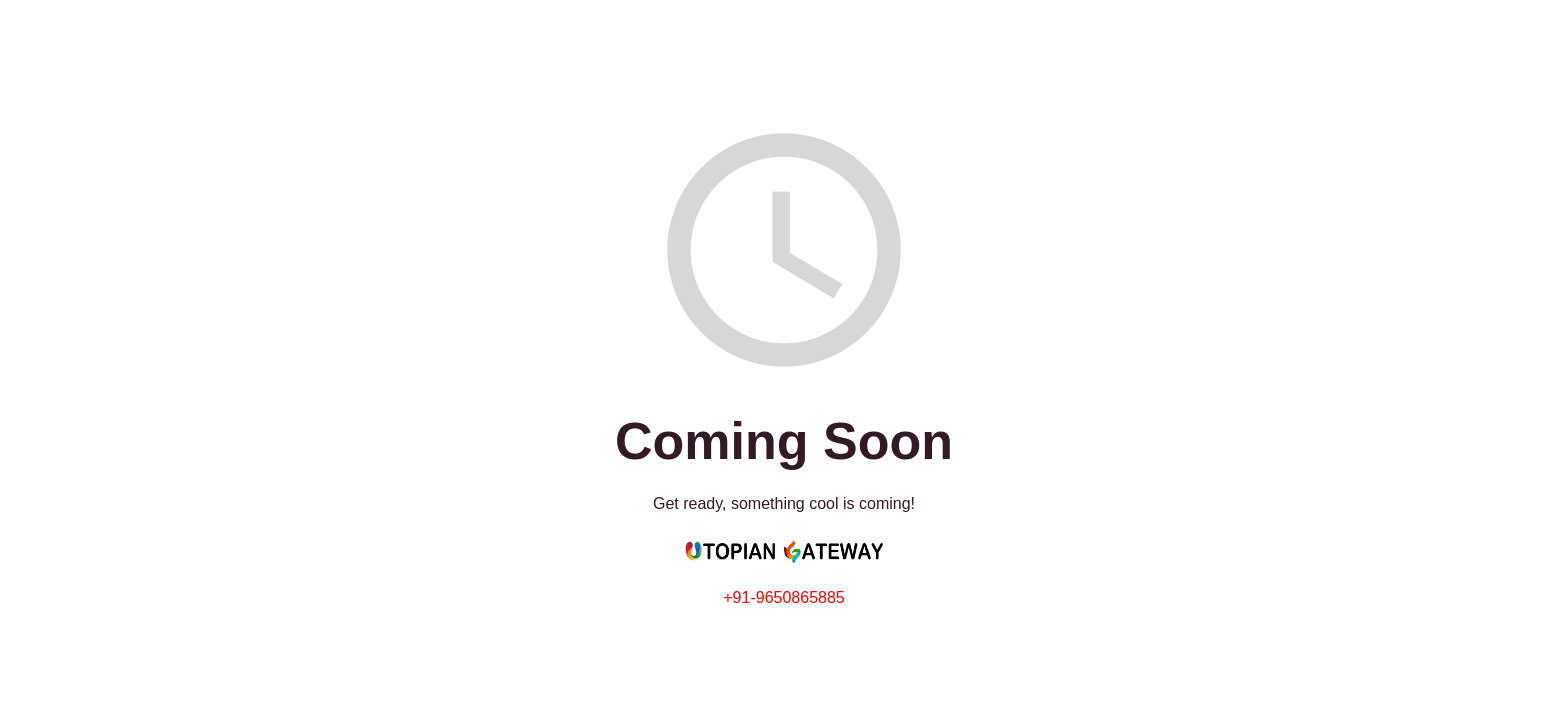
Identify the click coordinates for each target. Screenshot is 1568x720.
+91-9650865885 (783, 597)
